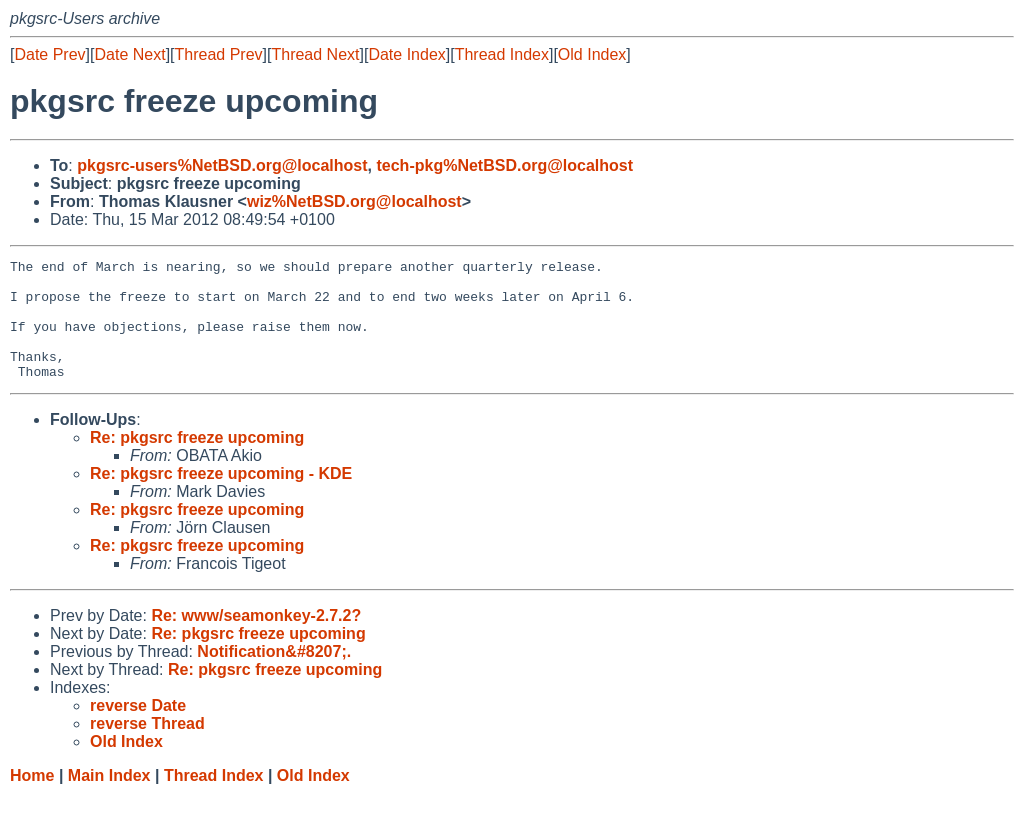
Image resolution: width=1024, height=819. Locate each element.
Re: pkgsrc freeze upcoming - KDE (221, 497)
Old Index (592, 54)
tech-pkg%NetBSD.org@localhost (504, 165)
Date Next (129, 54)
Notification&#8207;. (274, 675)
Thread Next (315, 54)
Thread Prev (219, 54)
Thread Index (502, 54)
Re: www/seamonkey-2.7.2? (256, 639)
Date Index (406, 54)
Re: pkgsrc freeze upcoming (197, 461)
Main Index (109, 799)
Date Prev (49, 54)
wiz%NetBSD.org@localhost (354, 201)
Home (32, 799)
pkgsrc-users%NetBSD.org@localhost (222, 165)
